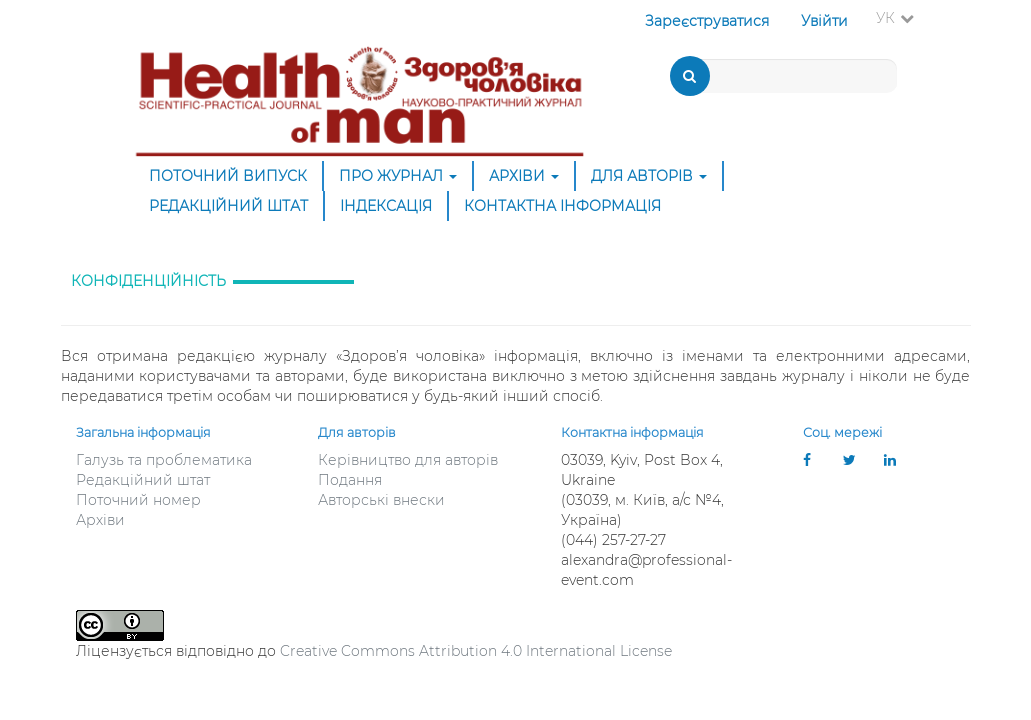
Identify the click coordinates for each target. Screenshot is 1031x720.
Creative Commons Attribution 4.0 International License (476, 651)
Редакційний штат (228, 206)
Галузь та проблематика (164, 460)
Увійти (824, 21)
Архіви (100, 520)
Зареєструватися (707, 21)
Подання (350, 480)
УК (901, 17)
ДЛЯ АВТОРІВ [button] (649, 176)
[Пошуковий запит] (786, 76)
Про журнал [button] (398, 176)
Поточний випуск (228, 176)
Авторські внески (381, 500)
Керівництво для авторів (408, 460)
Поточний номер (138, 500)
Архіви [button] (524, 176)
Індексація (386, 206)
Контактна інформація (562, 206)
